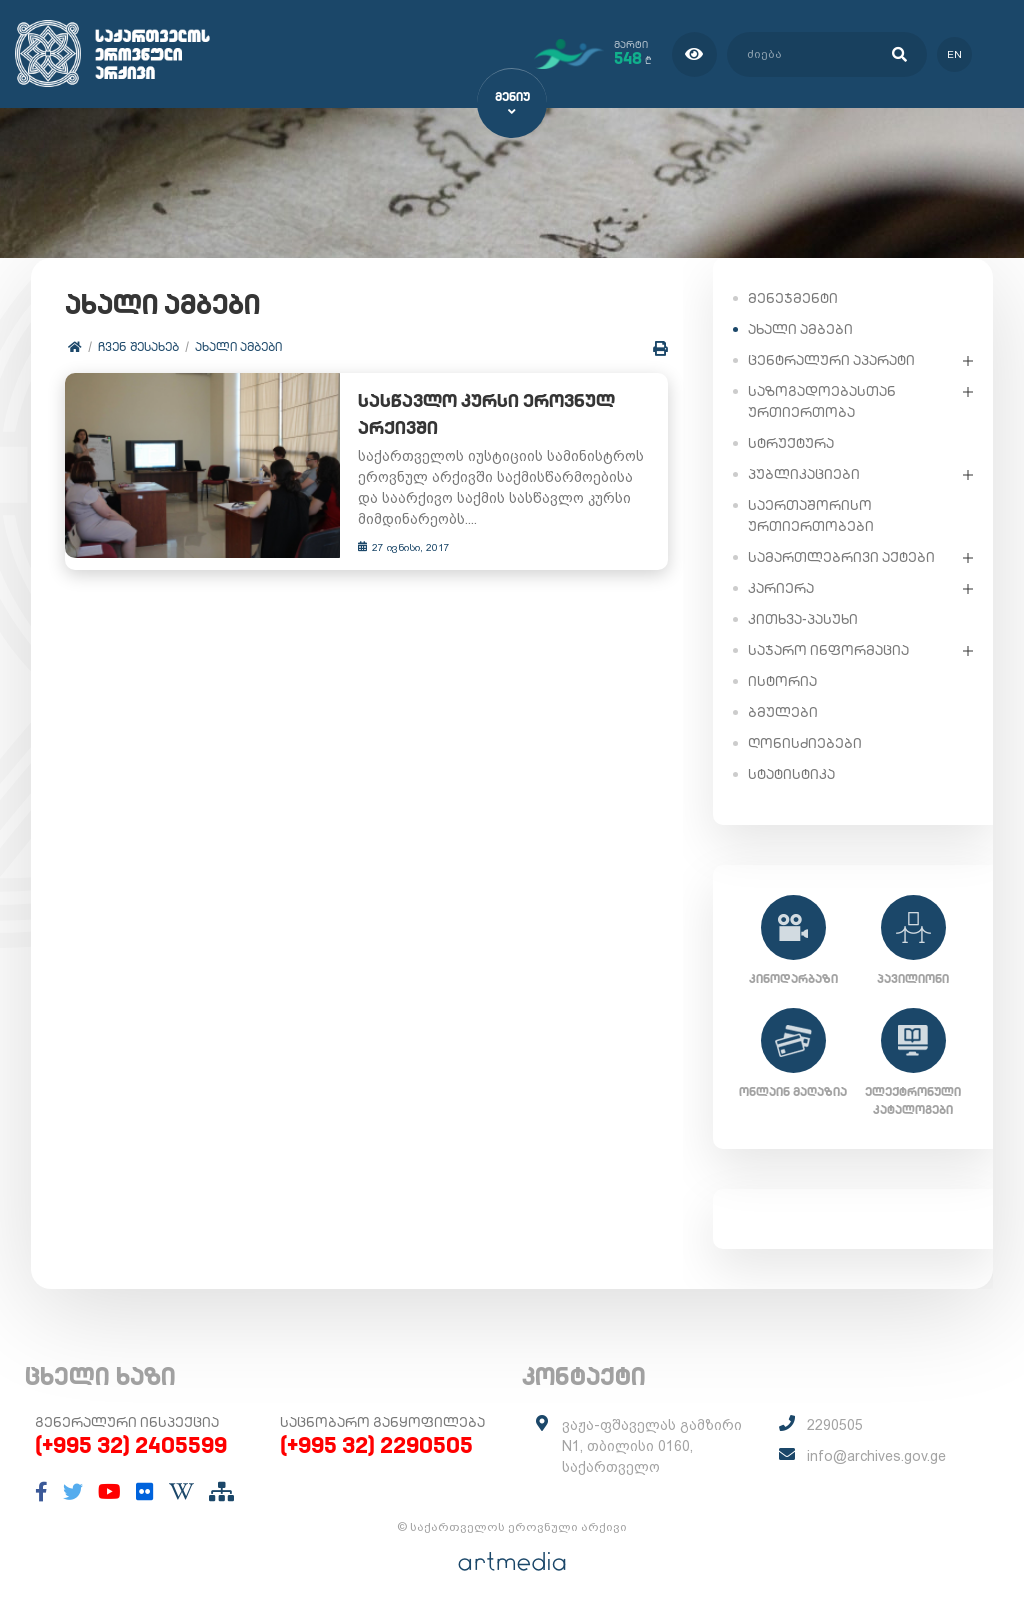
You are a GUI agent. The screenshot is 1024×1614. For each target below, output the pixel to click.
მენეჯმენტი (793, 297)
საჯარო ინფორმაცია (828, 649)
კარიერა (781, 587)
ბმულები (783, 711)
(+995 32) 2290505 (376, 1444)
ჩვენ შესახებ (139, 347)
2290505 (835, 1424)
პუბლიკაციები (804, 473)
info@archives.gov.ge (876, 1455)
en (951, 53)
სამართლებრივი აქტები (841, 556)
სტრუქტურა (791, 442)
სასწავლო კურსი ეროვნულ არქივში (464, 416)
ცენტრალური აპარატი (831, 359)
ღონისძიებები (805, 742)
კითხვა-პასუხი (803, 618)
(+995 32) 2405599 (131, 1444)
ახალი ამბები (239, 347)
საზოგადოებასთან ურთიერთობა (822, 400)
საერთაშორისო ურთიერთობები (811, 514)
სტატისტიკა (791, 773)
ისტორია (782, 680)
